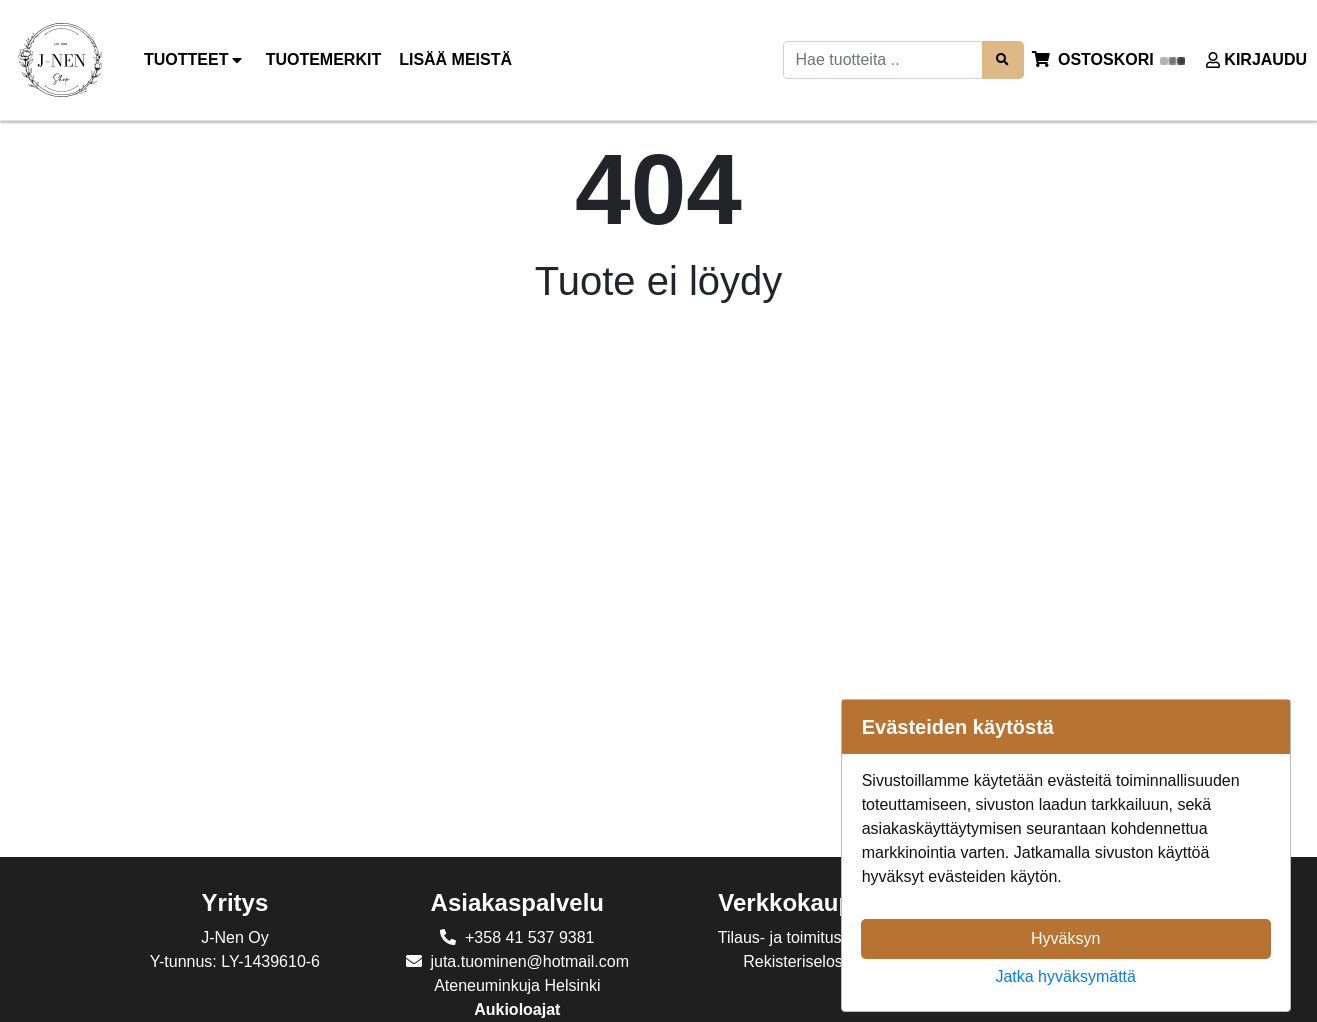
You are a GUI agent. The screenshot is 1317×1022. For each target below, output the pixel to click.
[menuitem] (325, 60)
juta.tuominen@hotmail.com (529, 961)
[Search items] (1003, 59)
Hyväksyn (1065, 938)
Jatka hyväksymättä (1065, 976)
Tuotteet (196, 60)
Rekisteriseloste (799, 961)
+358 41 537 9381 (529, 937)
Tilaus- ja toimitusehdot (800, 937)
